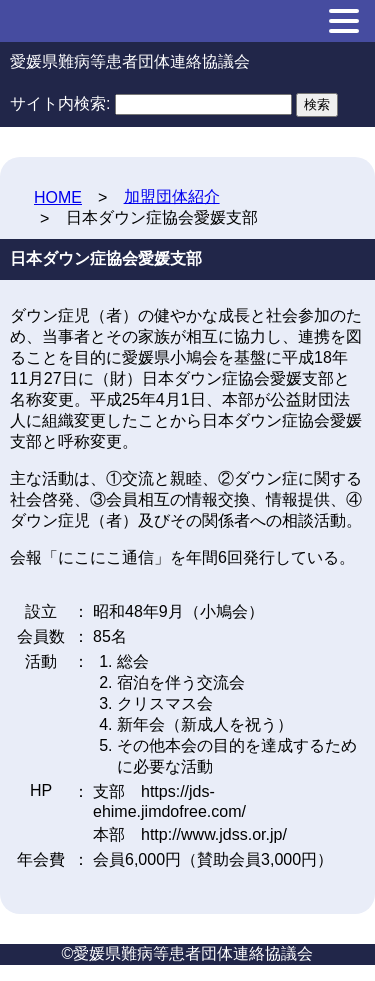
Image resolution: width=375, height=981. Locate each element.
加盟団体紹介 (172, 196)
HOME (58, 197)
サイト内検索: (60, 103)
